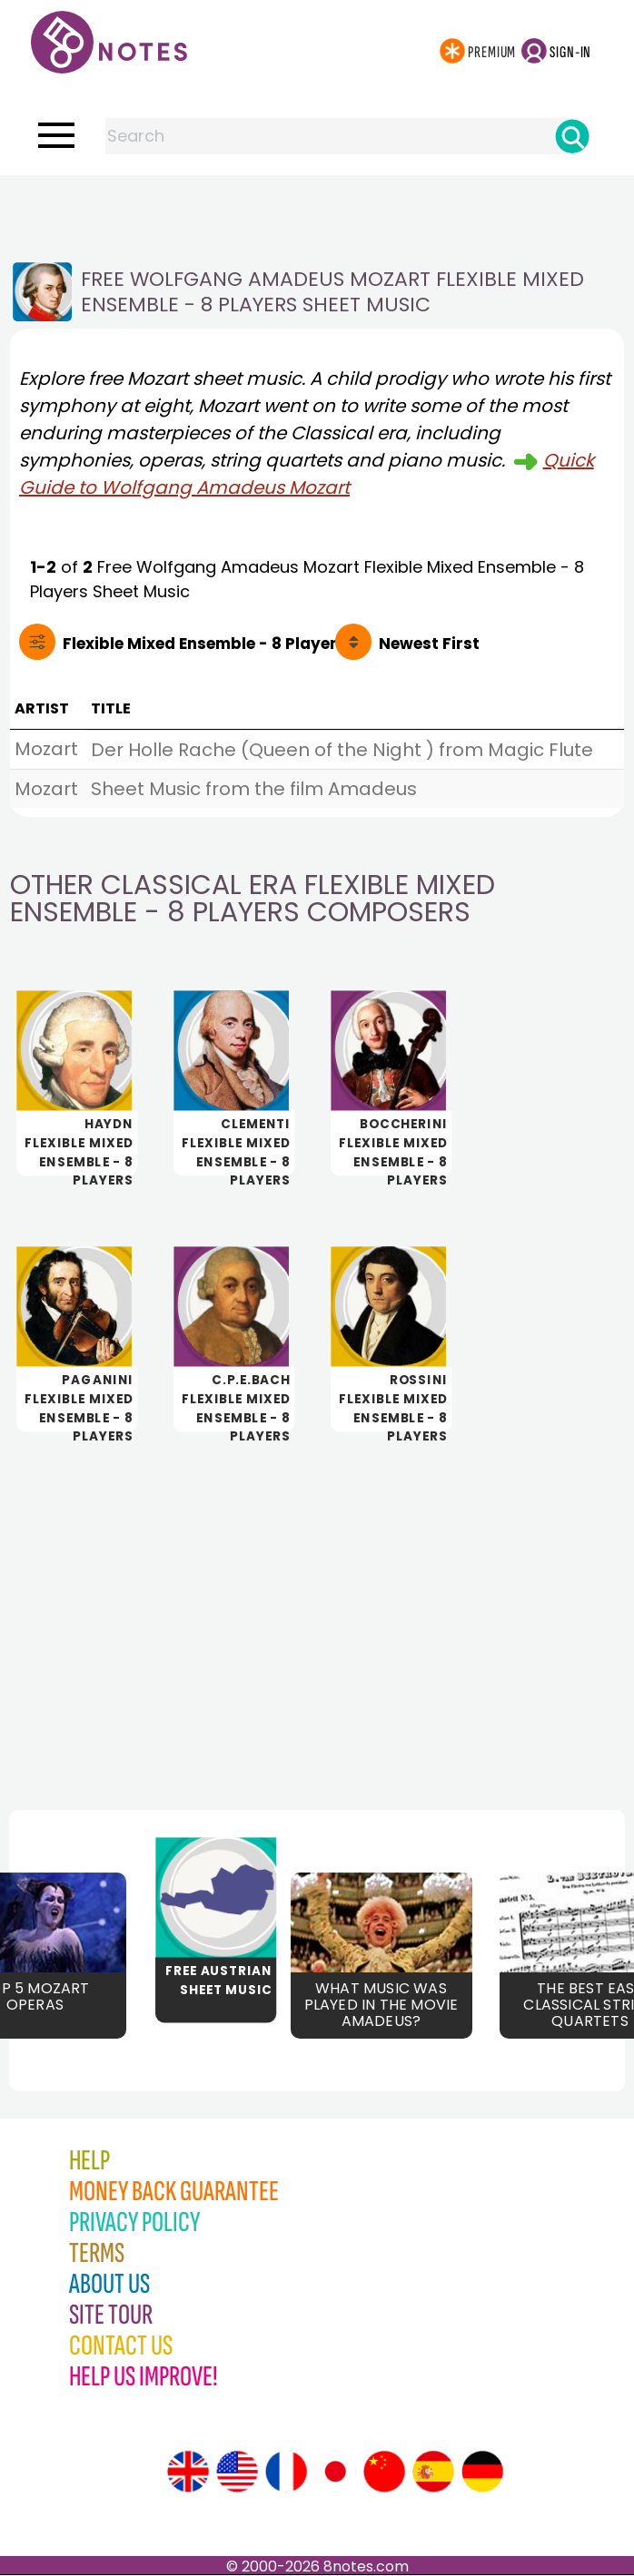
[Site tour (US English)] (237, 2472)
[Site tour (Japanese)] (335, 2472)
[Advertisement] (317, 211)
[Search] (572, 136)
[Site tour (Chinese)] (384, 2472)
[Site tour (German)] (482, 2472)
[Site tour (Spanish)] (433, 2472)
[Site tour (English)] (188, 2472)
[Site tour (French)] (286, 2472)
